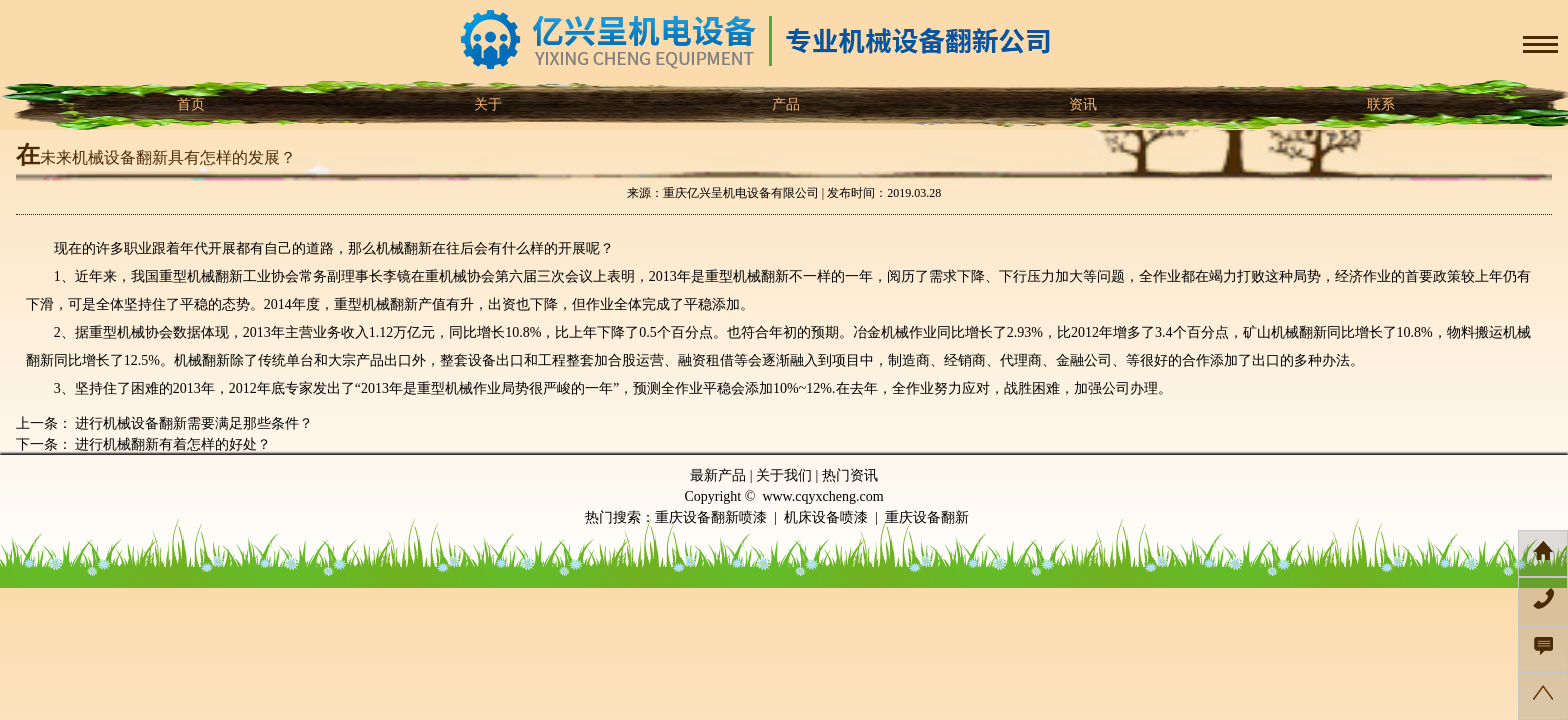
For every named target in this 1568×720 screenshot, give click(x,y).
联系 (1379, 104)
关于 (487, 104)
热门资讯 (850, 475)
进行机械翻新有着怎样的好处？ (172, 444)
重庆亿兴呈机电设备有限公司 (741, 193)
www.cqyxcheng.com (822, 496)
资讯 (1082, 104)
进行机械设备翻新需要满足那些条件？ (193, 423)
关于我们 (784, 475)
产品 (784, 104)
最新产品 (718, 475)
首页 (189, 104)
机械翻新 (215, 276)
